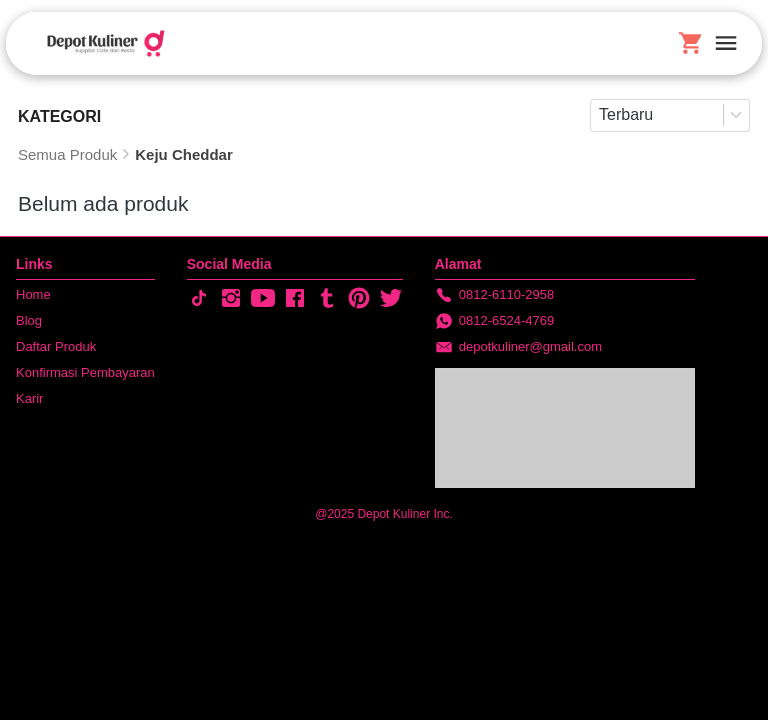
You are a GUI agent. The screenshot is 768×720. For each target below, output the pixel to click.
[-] (199, 299)
